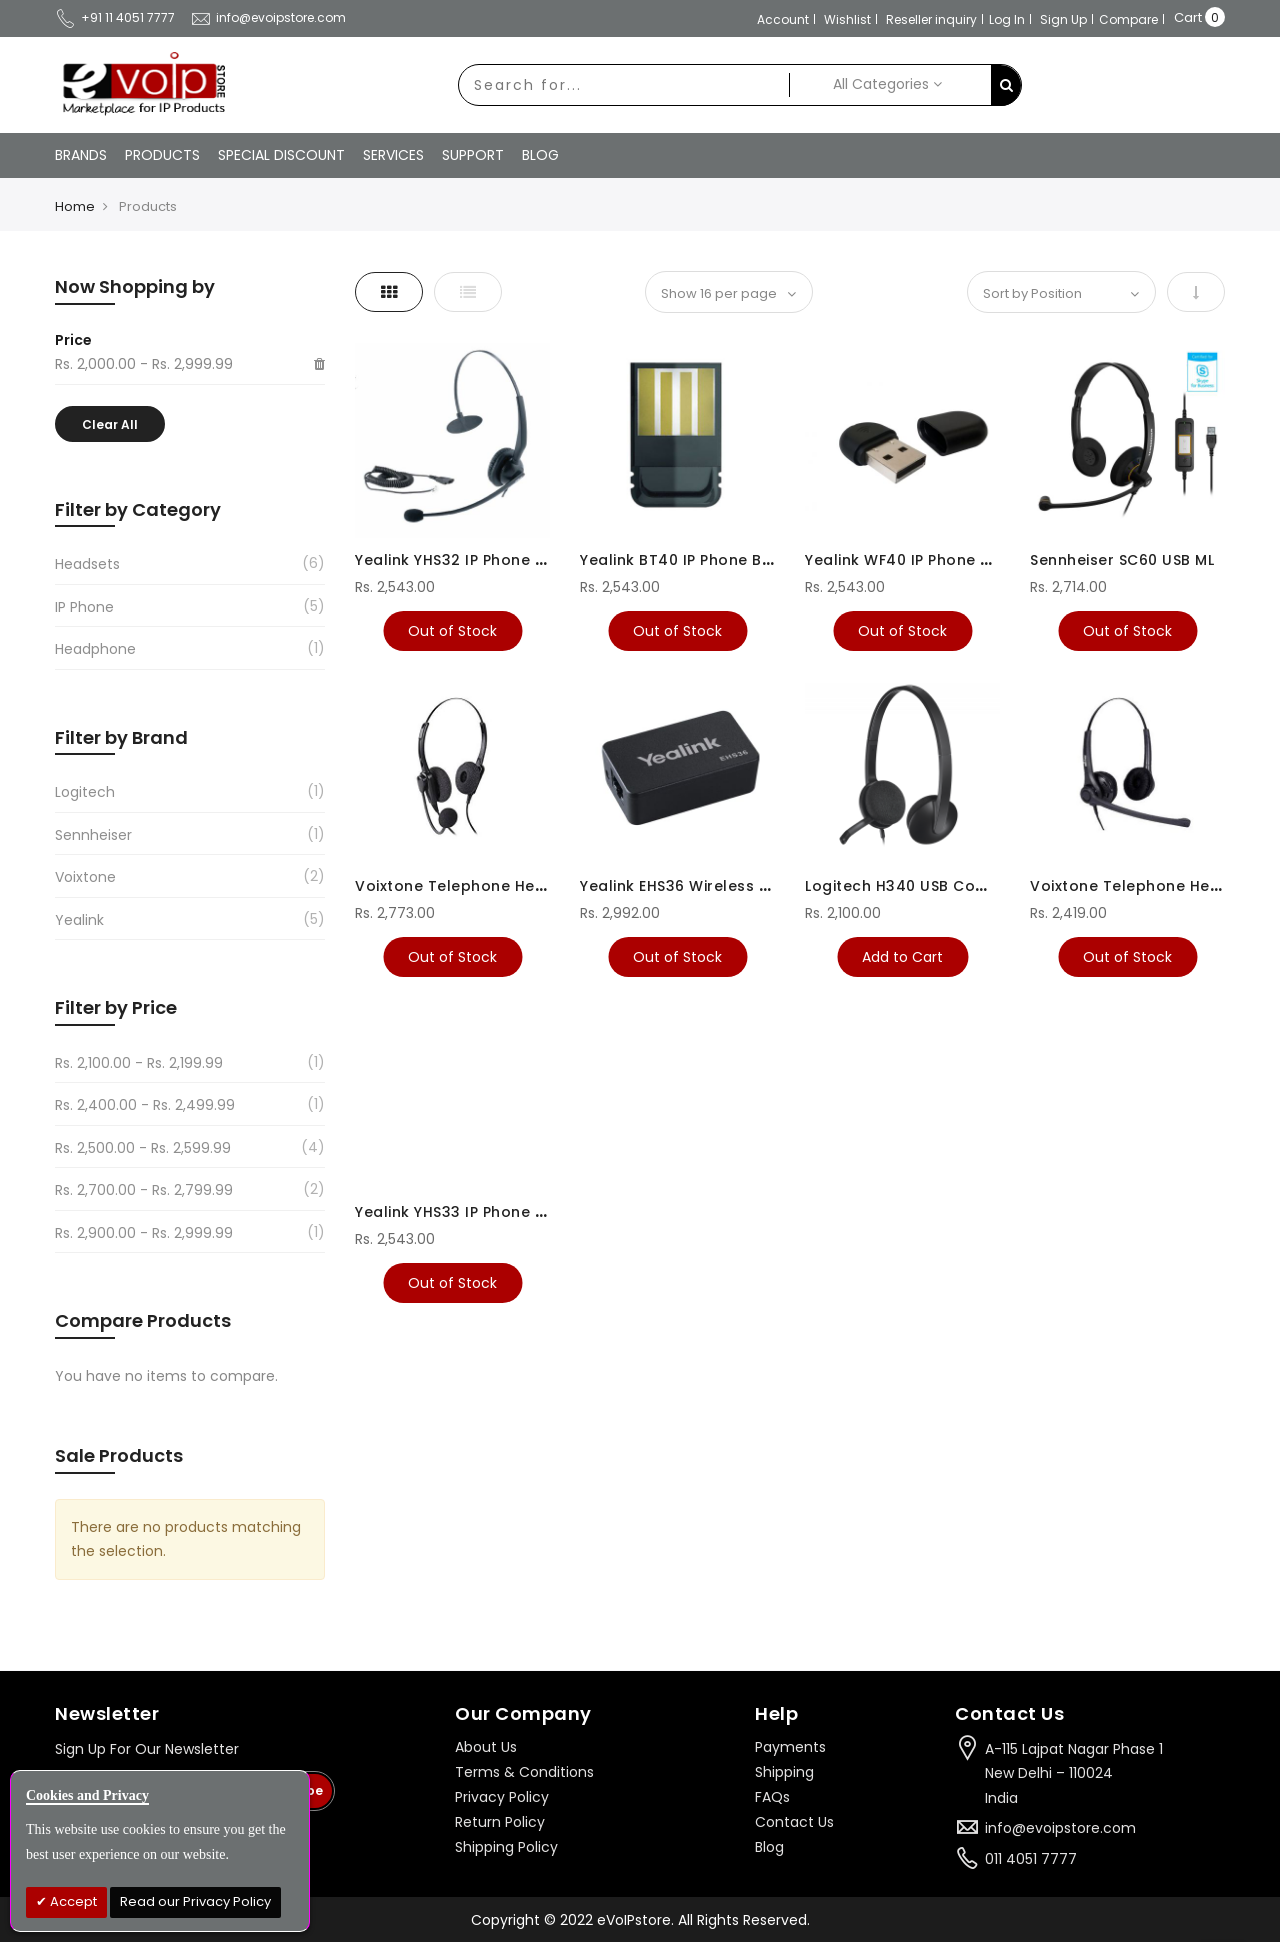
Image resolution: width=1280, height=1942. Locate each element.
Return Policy (500, 1822)
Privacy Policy (502, 1797)
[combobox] (624, 85)
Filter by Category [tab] (138, 509)
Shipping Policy (506, 1847)
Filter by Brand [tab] (121, 737)
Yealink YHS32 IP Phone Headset (477, 560)
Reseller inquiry (931, 19)
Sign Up (1063, 19)
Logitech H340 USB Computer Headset (953, 886)
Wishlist (847, 19)
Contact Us (794, 1822)
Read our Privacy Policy (195, 1901)
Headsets (87, 564)
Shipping (784, 1772)
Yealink (79, 920)
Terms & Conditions (524, 1772)
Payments (790, 1747)
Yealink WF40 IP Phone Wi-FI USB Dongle (958, 560)
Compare (1128, 19)
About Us (486, 1747)
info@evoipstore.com (268, 17)
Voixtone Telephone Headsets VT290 (498, 886)
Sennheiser (93, 835)
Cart (1188, 17)
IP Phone (84, 607)
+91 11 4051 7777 (115, 17)
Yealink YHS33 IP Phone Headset (477, 1212)
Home (75, 206)
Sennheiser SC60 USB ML (1122, 560)
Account (783, 19)
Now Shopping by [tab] (135, 286)
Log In (1007, 19)
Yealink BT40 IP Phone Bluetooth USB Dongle (750, 560)
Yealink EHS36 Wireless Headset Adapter (736, 886)
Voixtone (85, 877)
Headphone (95, 649)
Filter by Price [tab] (116, 1007)
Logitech (85, 792)
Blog (769, 1847)
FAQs (772, 1797)
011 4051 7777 (1031, 1859)
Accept (72, 1901)
